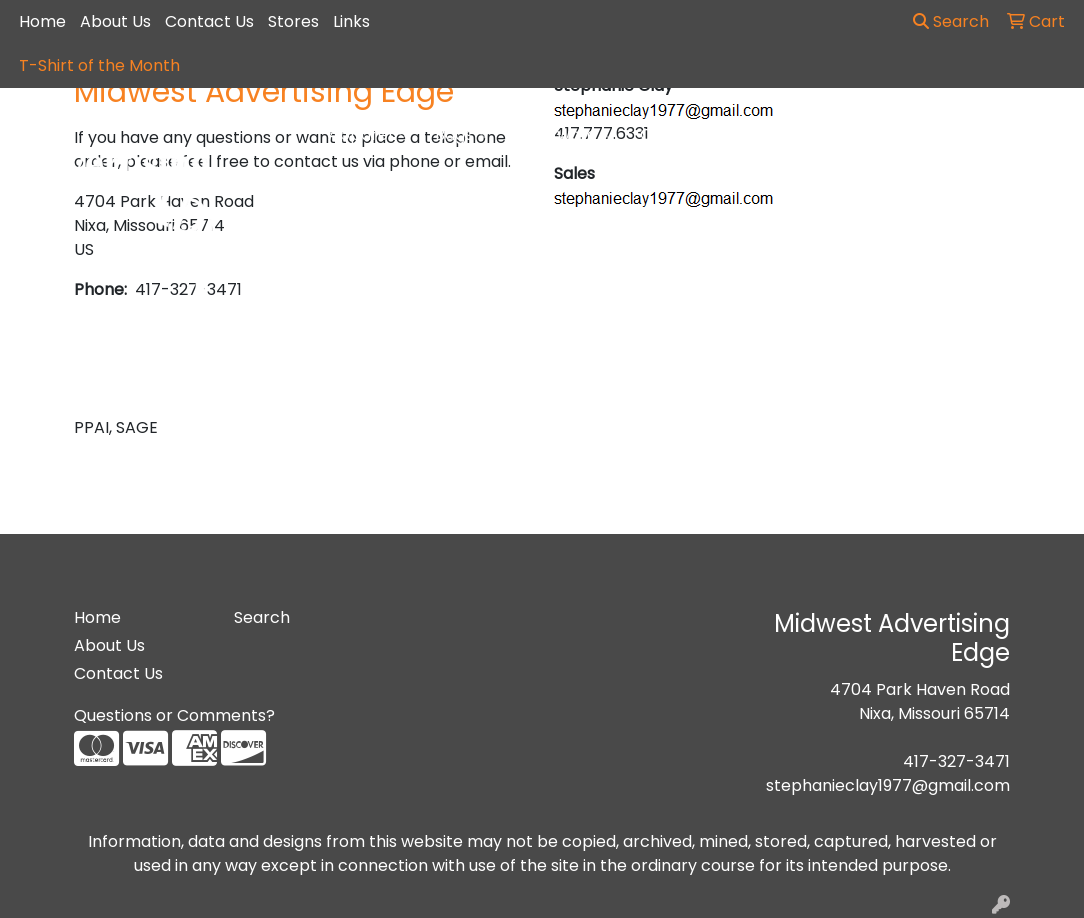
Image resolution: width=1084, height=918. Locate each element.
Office (672, 135)
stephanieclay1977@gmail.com (888, 785)
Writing (907, 135)
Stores (293, 21)
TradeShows (788, 135)
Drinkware (565, 135)
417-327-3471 (956, 761)
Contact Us (209, 21)
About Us (115, 21)
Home (42, 21)
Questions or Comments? (174, 715)
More (999, 135)
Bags (462, 135)
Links (351, 21)
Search (951, 21)
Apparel (368, 135)
